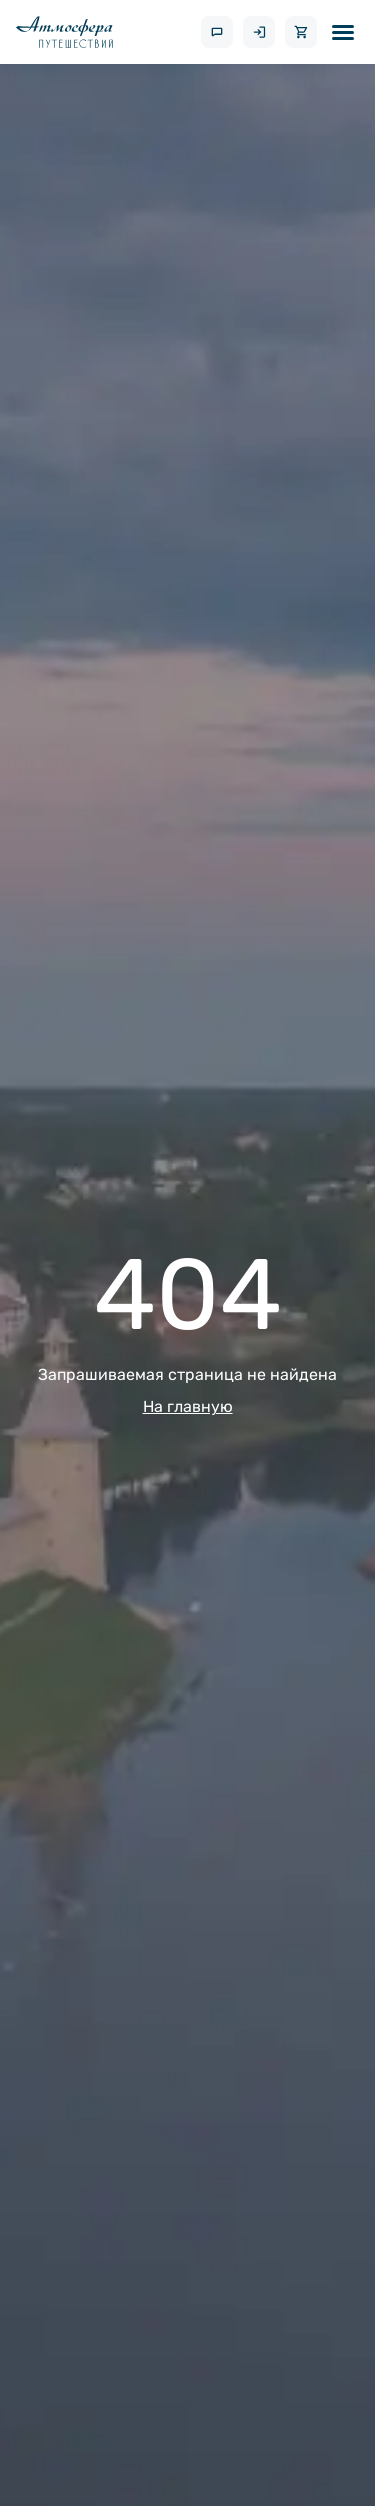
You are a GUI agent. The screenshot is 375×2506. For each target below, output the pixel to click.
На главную (188, 1406)
